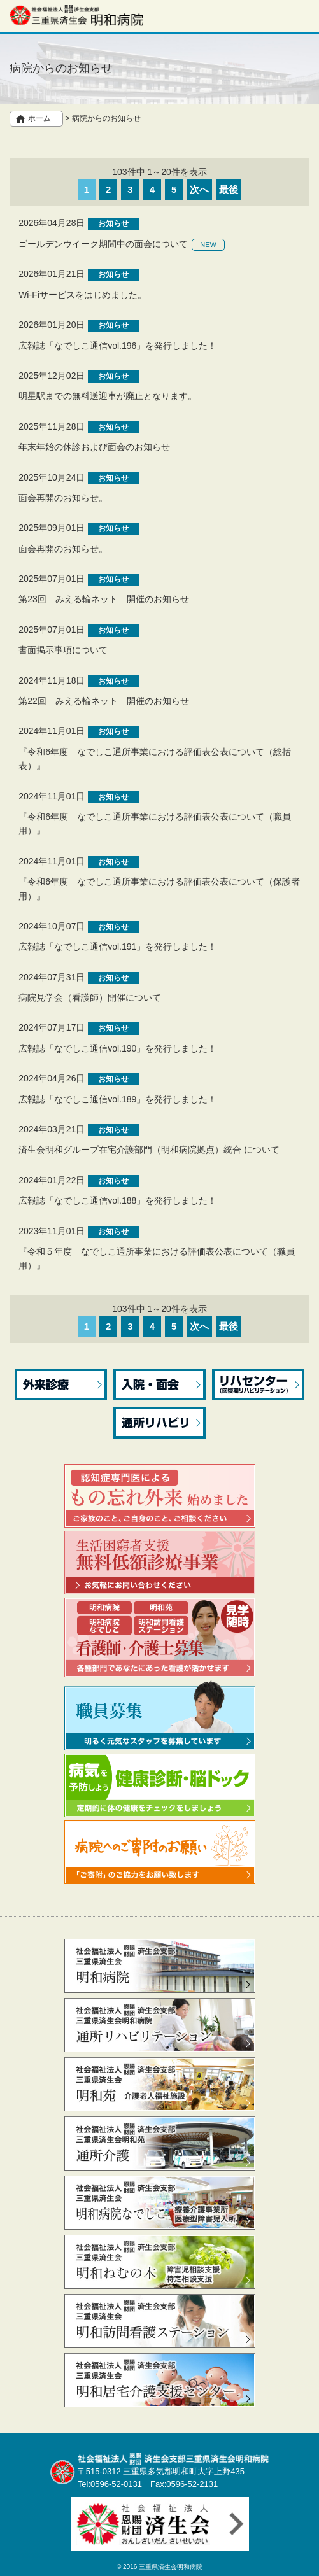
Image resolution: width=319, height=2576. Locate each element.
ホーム (39, 118)
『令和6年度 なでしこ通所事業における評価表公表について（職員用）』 (154, 824)
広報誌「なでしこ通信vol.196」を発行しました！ (117, 346)
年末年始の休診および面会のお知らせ (94, 447)
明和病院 (159, 1966)
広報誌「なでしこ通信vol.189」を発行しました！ (117, 1099)
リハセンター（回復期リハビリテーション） (258, 1384)
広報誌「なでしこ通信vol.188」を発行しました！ (117, 1200)
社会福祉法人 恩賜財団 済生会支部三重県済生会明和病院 (76, 15)
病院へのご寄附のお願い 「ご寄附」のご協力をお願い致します (159, 1852)
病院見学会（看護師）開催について (89, 997)
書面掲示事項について (63, 650)
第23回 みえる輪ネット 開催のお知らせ (103, 599)
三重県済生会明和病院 (170, 2566)
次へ (199, 189)
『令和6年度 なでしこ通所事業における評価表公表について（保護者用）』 (159, 888)
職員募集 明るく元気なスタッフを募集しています (159, 1715)
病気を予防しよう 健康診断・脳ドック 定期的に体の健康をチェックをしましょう (159, 1785)
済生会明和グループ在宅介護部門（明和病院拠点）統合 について (149, 1149)
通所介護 (159, 2143)
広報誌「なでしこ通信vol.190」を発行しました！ (117, 1048)
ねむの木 (159, 2262)
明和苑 (159, 2084)
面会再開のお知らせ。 (63, 498)
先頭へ (298, 2558)
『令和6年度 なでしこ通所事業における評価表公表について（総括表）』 (154, 759)
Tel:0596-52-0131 (110, 2484)
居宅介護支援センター (159, 2380)
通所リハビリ (159, 1423)
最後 (228, 189)
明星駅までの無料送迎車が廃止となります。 (107, 396)
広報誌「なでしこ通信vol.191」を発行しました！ (117, 946)
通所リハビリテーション (159, 2025)
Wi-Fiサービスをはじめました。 (82, 295)
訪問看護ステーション (159, 2321)
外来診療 (61, 1384)
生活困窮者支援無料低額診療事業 (159, 1562)
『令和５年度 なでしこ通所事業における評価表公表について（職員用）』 (156, 1258)
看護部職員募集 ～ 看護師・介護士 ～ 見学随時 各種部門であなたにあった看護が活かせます (159, 1637)
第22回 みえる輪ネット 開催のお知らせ (103, 701)
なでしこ (159, 2203)
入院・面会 (159, 1384)
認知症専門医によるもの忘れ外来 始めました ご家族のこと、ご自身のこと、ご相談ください (159, 1496)
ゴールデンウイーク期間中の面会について (103, 244)
